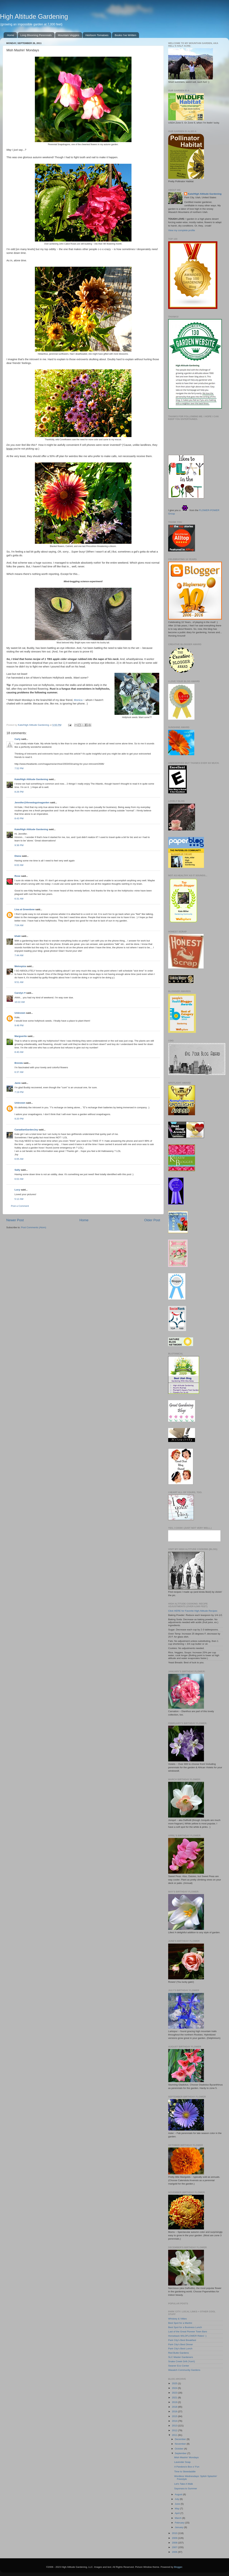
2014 (175, 2421)
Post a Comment (20, 1206)
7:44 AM (18, 955)
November (181, 2443)
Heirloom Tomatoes (96, 35)
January (179, 2527)
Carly (17, 739)
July (177, 2499)
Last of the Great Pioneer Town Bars (187, 2331)
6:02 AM (18, 865)
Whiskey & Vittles (177, 2318)
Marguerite (20, 1036)
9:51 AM (18, 982)
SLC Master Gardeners (180, 2357)
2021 (175, 2397)
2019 (175, 2402)
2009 (175, 2538)
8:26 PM (18, 791)
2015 (175, 2416)
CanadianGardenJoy (26, 1129)
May (177, 2508)
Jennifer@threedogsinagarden (31, 802)
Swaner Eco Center (178, 2365)
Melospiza (20, 966)
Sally (17, 1170)
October (179, 2448)
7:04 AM (18, 925)
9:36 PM (18, 845)
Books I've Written (125, 35)
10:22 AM (19, 1002)
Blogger (178, 2567)
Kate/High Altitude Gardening (31, 779)
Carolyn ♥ (20, 993)
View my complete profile (181, 230)
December (181, 2439)
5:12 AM (18, 1199)
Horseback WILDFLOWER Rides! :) (187, 2336)
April (177, 2513)
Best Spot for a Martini (180, 2323)
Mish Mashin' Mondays (186, 2457)
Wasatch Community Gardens (184, 2370)
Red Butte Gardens (178, 2352)
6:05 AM (18, 1159)
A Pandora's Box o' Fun (186, 2466)
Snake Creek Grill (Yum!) (181, 2361)
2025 (175, 2383)
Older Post (152, 1220)
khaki (17, 936)
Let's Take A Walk (183, 2484)
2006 (175, 2552)
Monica (78, 700)
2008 (175, 2542)
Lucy (17, 1189)
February (180, 2522)
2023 (175, 2392)
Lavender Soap (182, 2462)
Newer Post (15, 1220)
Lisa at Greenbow (24, 909)
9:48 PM (18, 1025)
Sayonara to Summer (185, 2488)
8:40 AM (18, 1052)
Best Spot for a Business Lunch (185, 2327)
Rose (17, 876)
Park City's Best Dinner (180, 2344)
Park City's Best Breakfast (182, 2340)
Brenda (18, 1063)
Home (10, 35)
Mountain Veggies (68, 35)
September (181, 2453)
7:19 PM (18, 1092)
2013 (175, 2425)
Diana (17, 856)
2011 (175, 2435)
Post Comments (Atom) (33, 1227)
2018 (175, 2406)
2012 (175, 2430)
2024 (175, 2388)
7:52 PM (18, 768)
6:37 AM (18, 1072)
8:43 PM (18, 818)
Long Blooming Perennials (36, 35)
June (178, 2504)
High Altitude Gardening (34, 16)
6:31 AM (18, 898)
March (178, 2518)
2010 (175, 2533)
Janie (17, 1083)
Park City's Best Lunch (180, 2348)
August (179, 2494)
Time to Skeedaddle (185, 2471)
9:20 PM (18, 1118)
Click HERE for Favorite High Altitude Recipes (192, 1610)
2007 (175, 2547)
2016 (175, 2411)
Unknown (19, 1013)
